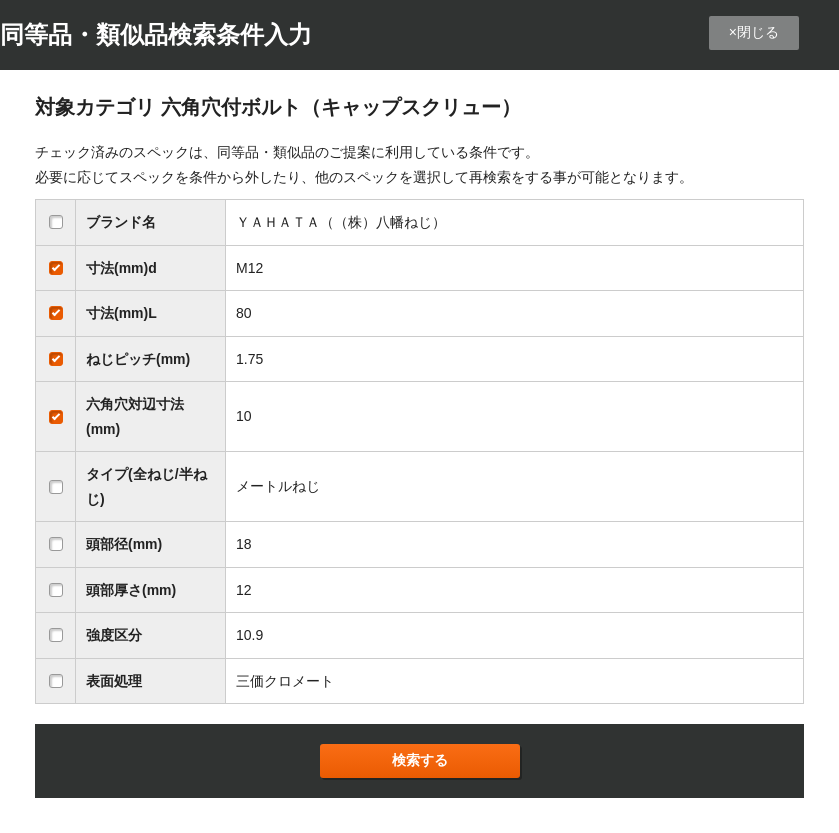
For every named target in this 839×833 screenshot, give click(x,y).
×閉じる (754, 32)
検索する (420, 760)
